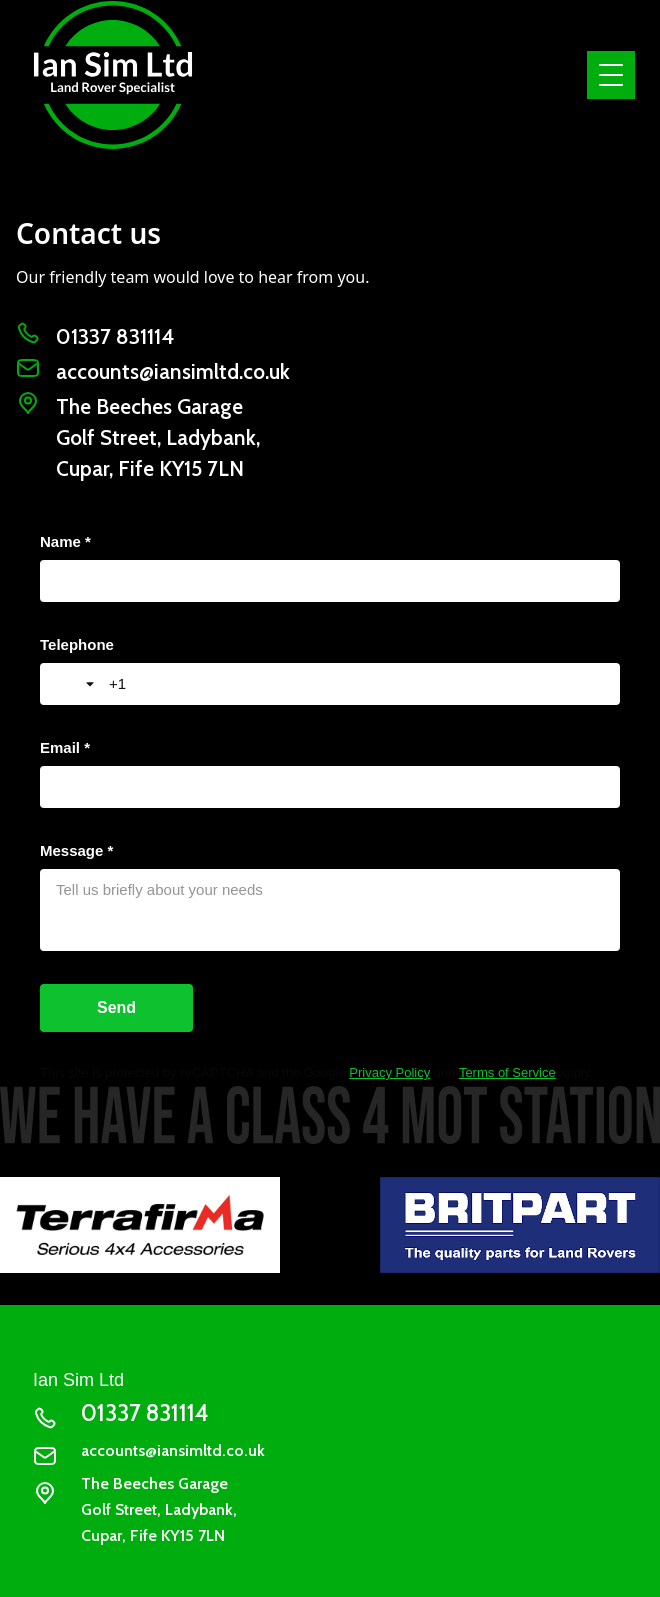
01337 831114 (115, 336)
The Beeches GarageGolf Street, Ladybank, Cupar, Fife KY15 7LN (158, 437)
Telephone (77, 644)
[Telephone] (356, 684)
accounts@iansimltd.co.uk (173, 371)
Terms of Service (507, 1072)
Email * (65, 747)
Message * (76, 850)
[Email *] (330, 787)
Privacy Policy (389, 1072)
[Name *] (330, 581)
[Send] (116, 1008)
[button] (607, 75)
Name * (65, 541)
